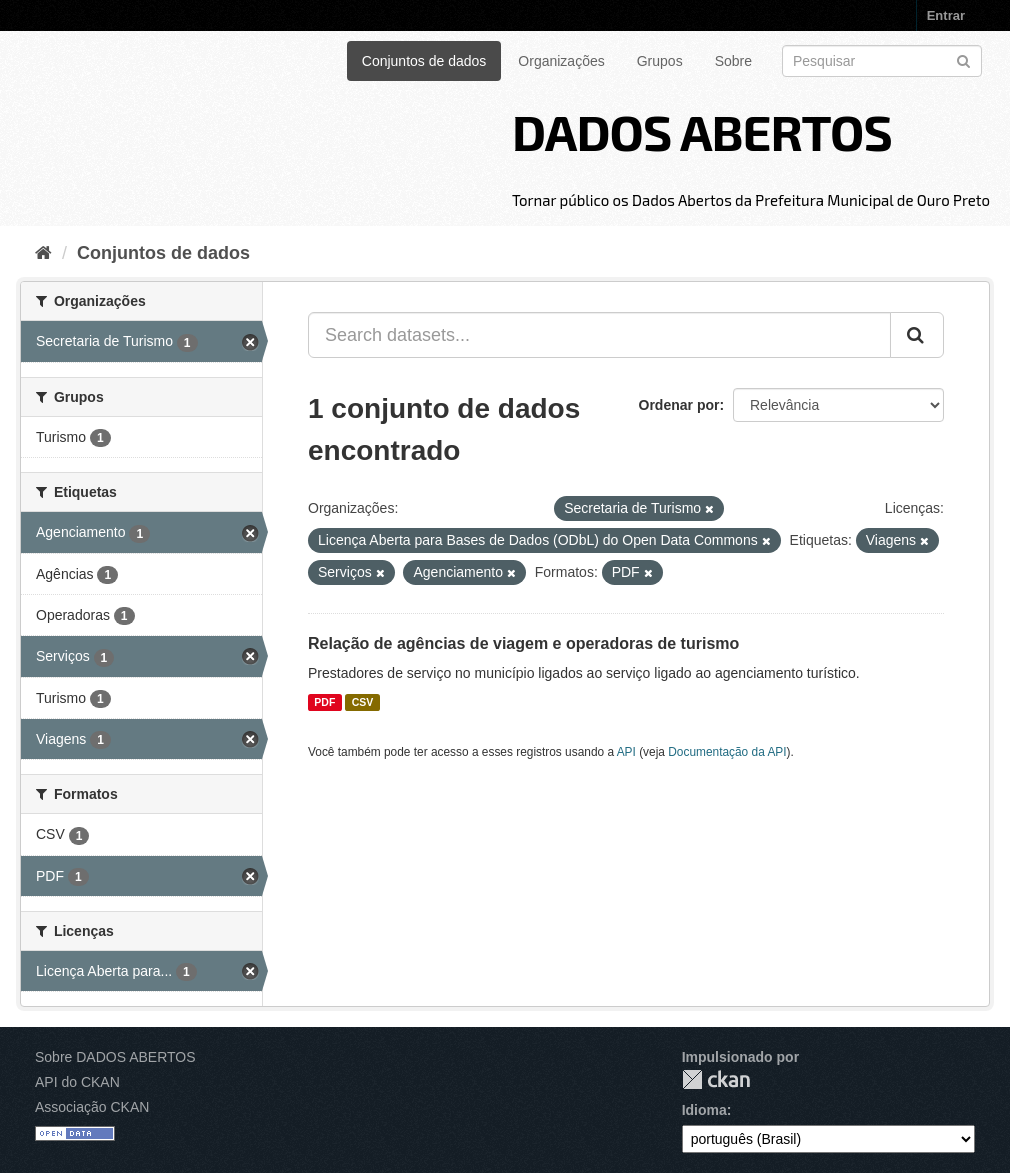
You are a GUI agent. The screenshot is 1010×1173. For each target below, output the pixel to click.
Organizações (561, 61)
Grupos (660, 61)
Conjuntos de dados (424, 61)
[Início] (43, 253)
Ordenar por (679, 405)
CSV (363, 702)
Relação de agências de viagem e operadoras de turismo (523, 643)
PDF (324, 702)
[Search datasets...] (599, 335)
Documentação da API (727, 752)
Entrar (946, 15)
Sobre (733, 61)
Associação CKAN (92, 1107)
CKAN (716, 1079)
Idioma (704, 1110)
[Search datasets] (882, 61)
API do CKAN (77, 1082)
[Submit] (963, 59)
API (626, 752)
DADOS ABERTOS (702, 131)
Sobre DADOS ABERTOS (115, 1057)
